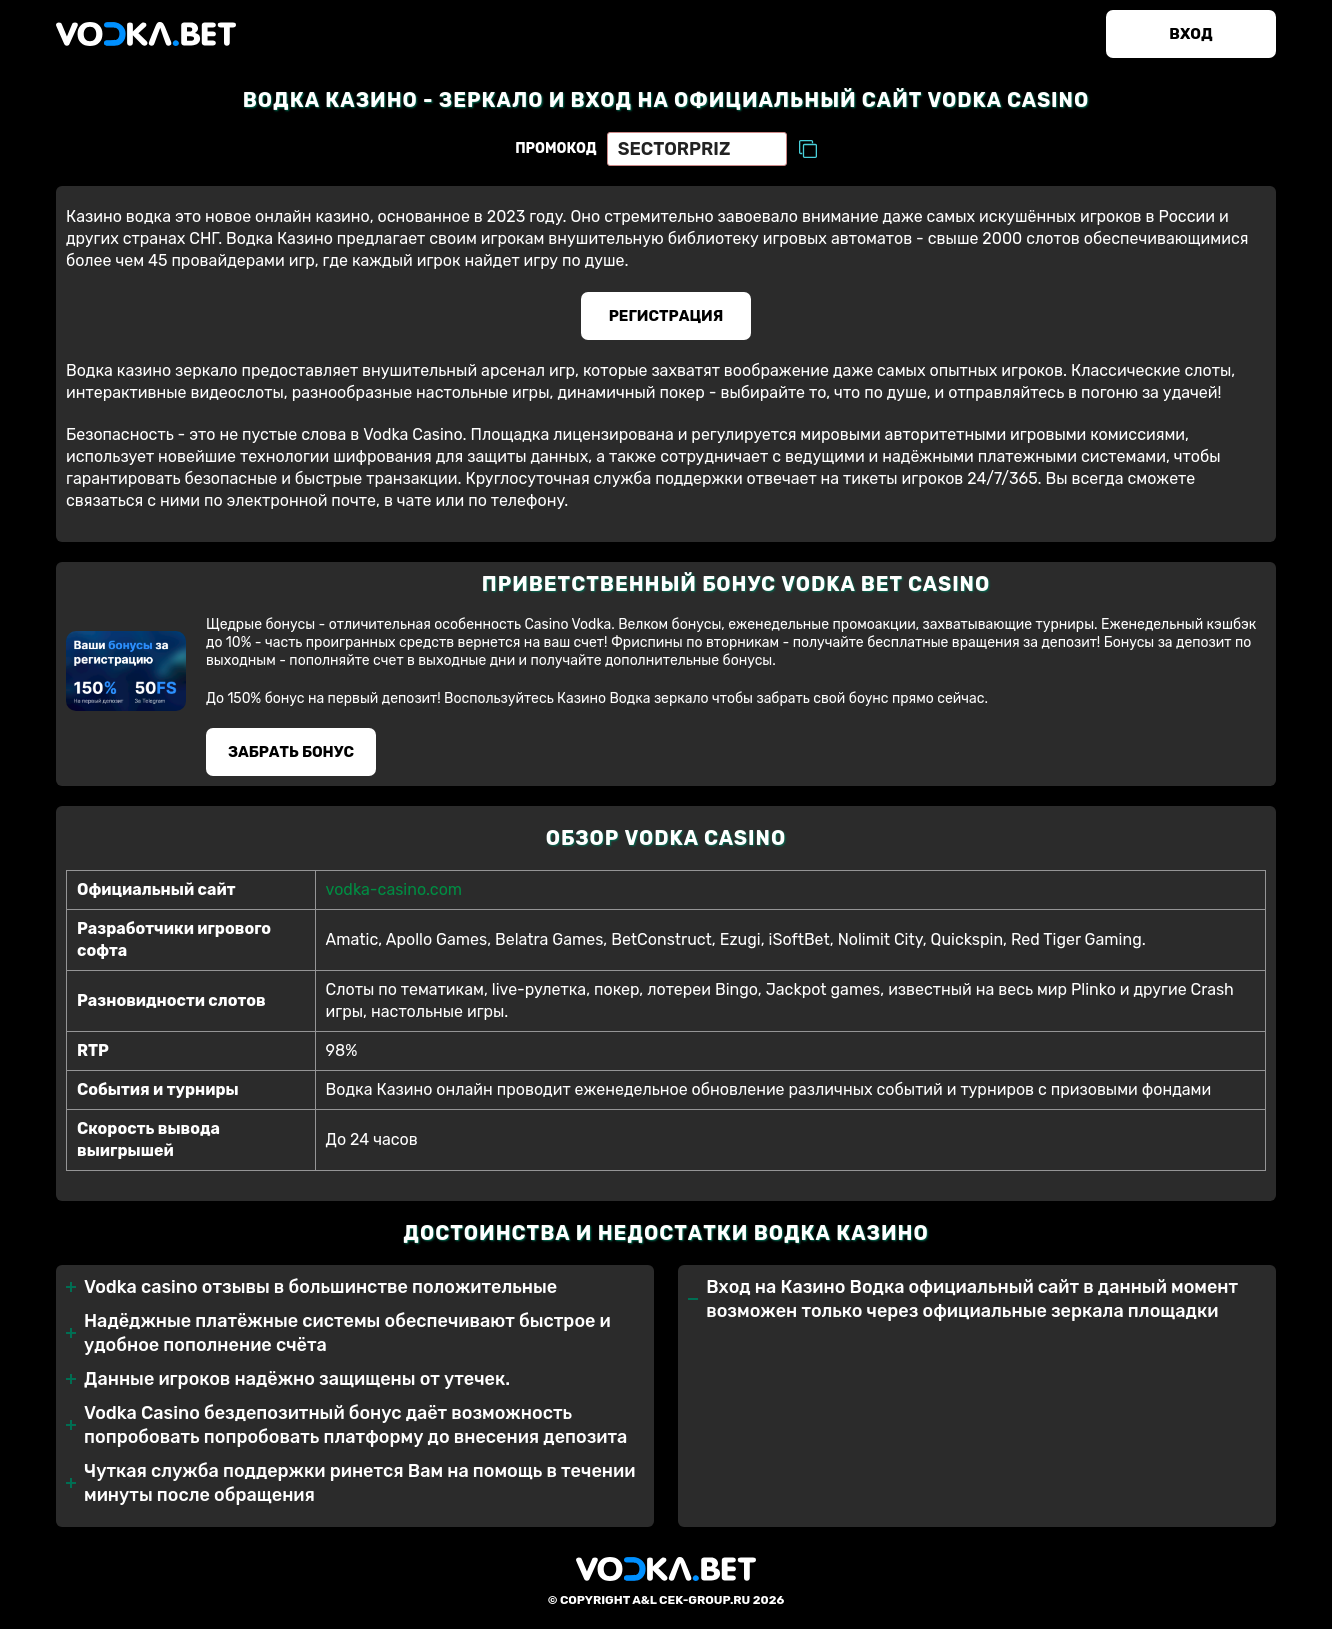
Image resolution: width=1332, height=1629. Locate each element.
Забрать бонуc (291, 752)
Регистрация (666, 316)
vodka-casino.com (394, 889)
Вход (1190, 34)
